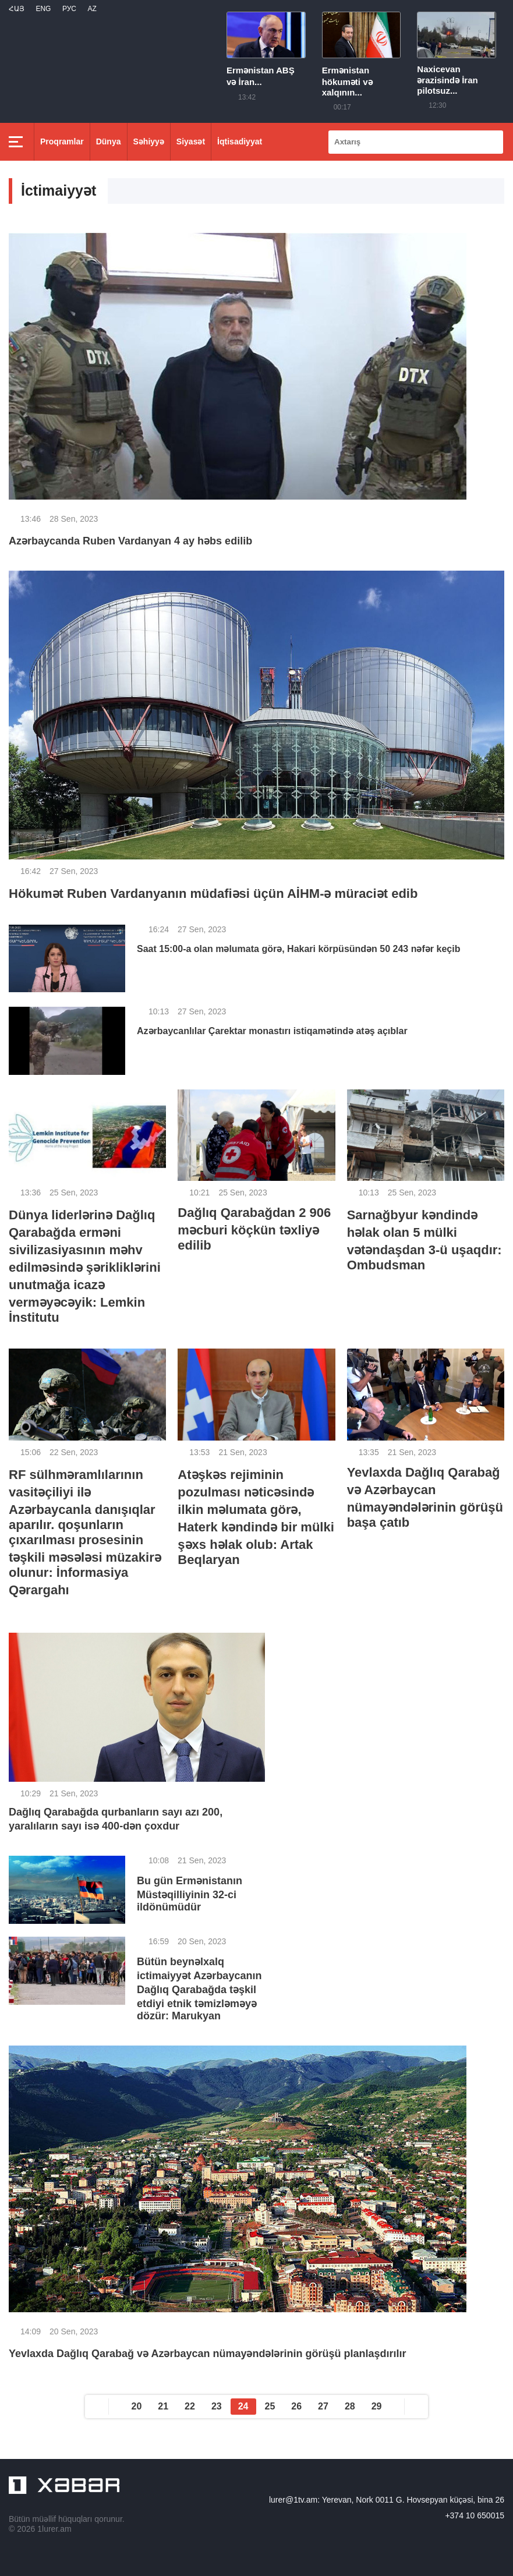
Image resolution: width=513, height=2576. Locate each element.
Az (91, 9)
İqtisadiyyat (239, 141)
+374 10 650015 (474, 2515)
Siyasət (190, 141)
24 (243, 2406)
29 (377, 2406)
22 (190, 2406)
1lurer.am (54, 2528)
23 (216, 2406)
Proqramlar (62, 141)
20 (137, 2406)
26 (296, 2406)
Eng (43, 9)
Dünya (108, 141)
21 (163, 2406)
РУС (69, 9)
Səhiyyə (148, 141)
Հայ (16, 9)
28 (350, 2406)
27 (323, 2406)
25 (270, 2406)
